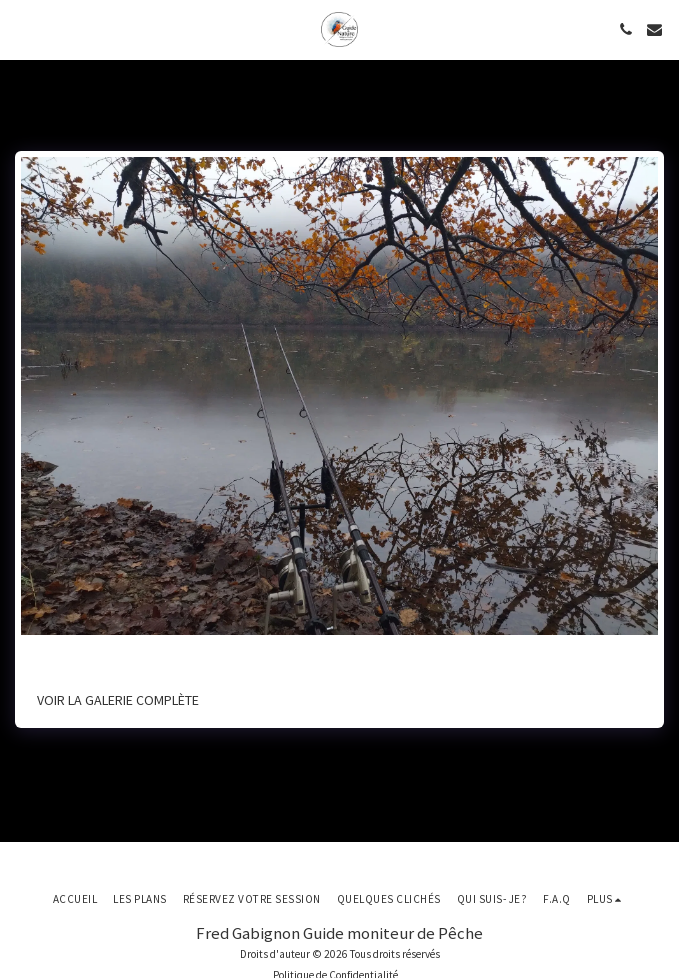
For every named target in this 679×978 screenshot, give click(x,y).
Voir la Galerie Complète (118, 700)
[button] (22, 28)
